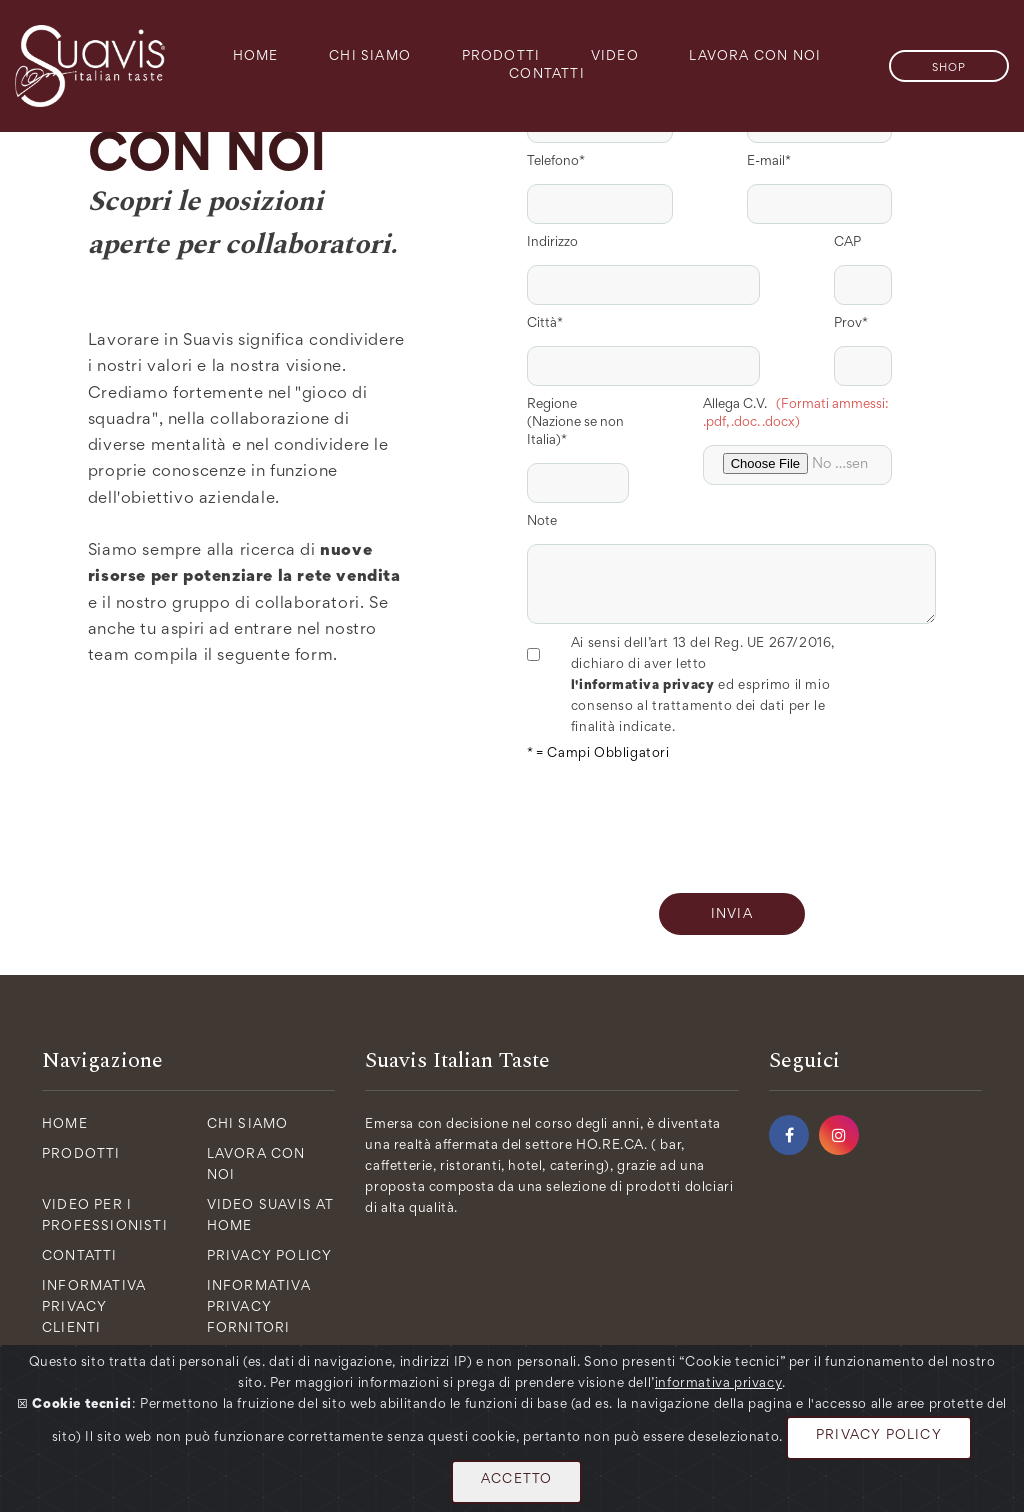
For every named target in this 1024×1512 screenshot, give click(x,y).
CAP (847, 243)
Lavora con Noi (755, 57)
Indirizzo (552, 243)
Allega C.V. (796, 414)
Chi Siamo (370, 57)
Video (615, 57)
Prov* (851, 324)
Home (256, 57)
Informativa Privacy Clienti (94, 1308)
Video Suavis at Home (271, 1216)
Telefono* (556, 162)
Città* (545, 324)
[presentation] (679, 824)
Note (542, 522)
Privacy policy (270, 1257)
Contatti (547, 75)
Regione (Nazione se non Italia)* (575, 423)
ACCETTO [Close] (516, 1480)
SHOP (949, 68)
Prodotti (501, 57)
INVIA (732, 915)
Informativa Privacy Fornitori (259, 1308)
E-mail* (769, 162)
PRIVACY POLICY (879, 1436)
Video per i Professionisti (105, 1216)
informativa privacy (718, 1384)
